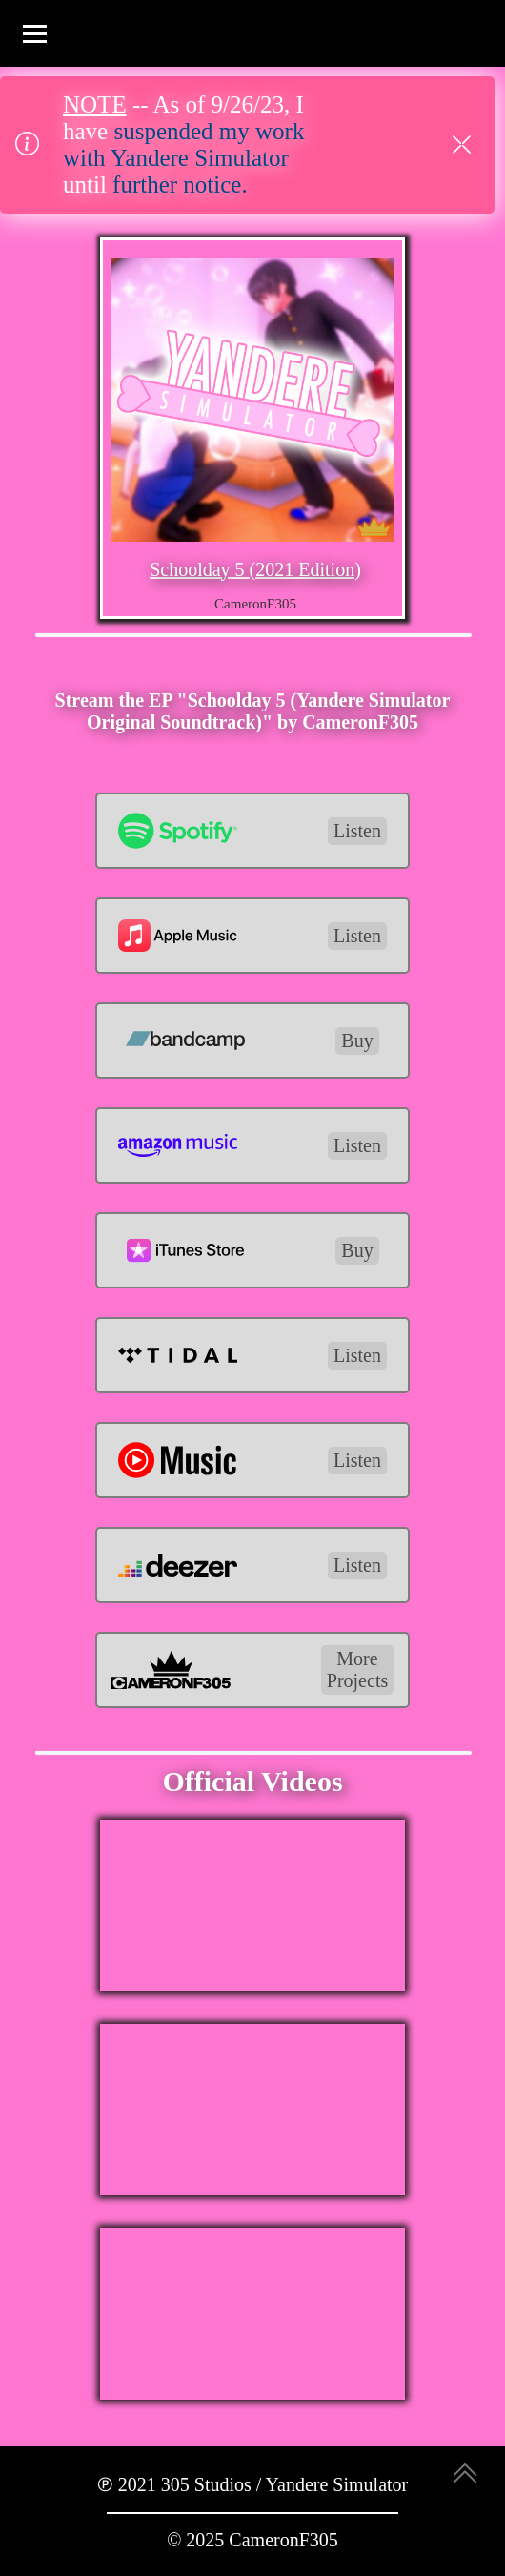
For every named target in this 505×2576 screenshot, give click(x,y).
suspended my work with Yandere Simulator (183, 144)
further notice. (180, 184)
